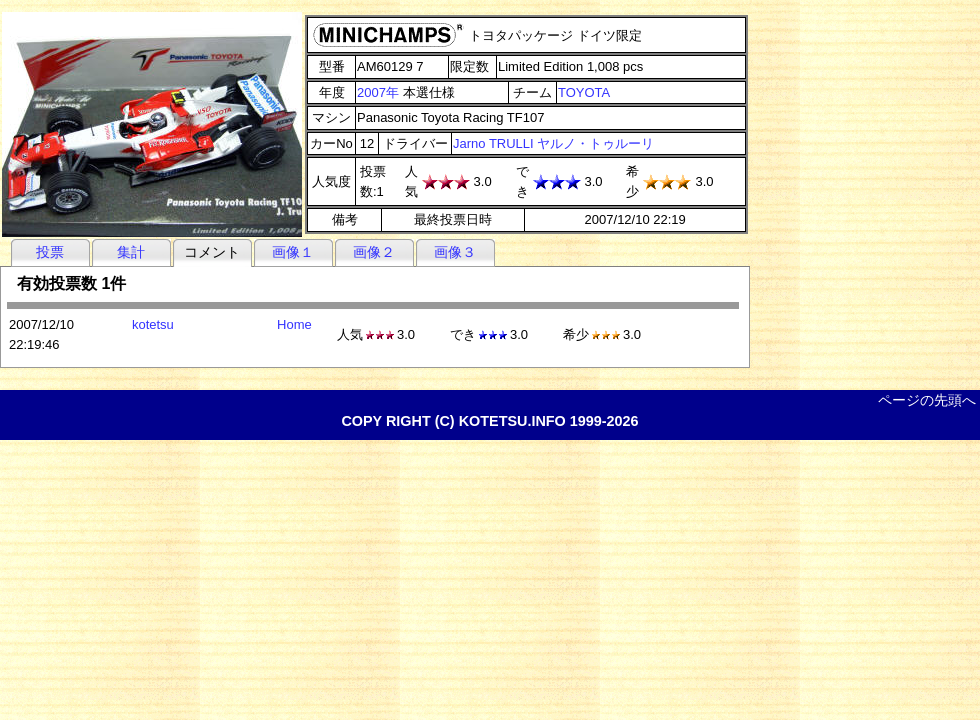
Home (294, 324)
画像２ (374, 252)
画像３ (455, 252)
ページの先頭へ (927, 400)
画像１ (293, 252)
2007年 (378, 92)
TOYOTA (584, 92)
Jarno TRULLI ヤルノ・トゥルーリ (553, 143)
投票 (50, 252)
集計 (131, 252)
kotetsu (153, 324)
